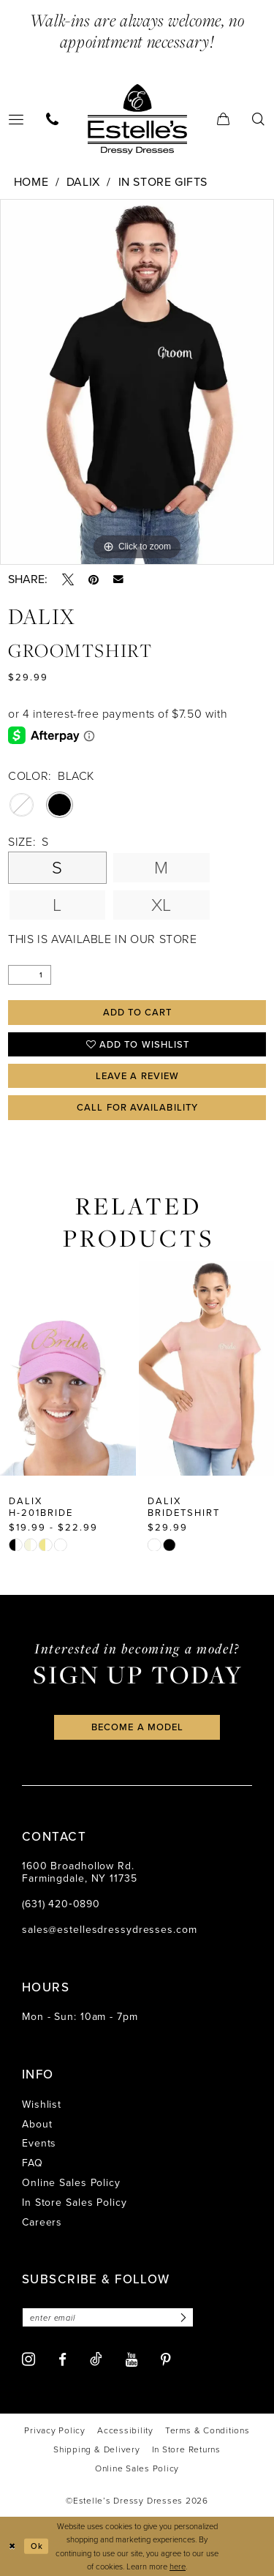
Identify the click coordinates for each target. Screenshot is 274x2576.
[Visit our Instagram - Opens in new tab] (28, 2359)
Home (31, 181)
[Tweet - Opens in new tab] (68, 579)
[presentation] (68, 1368)
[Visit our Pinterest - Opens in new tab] (166, 2360)
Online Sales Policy (71, 2182)
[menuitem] (52, 119)
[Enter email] (108, 2317)
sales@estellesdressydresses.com (109, 1929)
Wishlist (41, 2104)
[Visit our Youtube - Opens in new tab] (131, 2360)
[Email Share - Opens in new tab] (118, 579)
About (37, 2124)
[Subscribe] (181, 2317)
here (178, 2566)
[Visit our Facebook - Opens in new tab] (62, 2360)
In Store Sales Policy (74, 2202)
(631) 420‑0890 (61, 1904)
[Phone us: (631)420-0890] (52, 119)
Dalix (83, 181)
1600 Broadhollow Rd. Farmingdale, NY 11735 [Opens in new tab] (79, 1872)
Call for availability (137, 1107)
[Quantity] (29, 975)
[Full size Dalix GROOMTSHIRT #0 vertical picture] (137, 382)
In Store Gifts (163, 181)
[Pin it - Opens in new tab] (93, 579)
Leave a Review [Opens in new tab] (137, 1076)
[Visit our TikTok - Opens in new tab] (96, 2358)
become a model (137, 1727)
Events (39, 2143)
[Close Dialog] (12, 2546)
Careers (42, 2222)
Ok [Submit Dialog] (37, 2546)
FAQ (32, 2163)
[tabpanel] (137, 382)
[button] (223, 119)
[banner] (137, 118)
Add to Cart (137, 1012)
